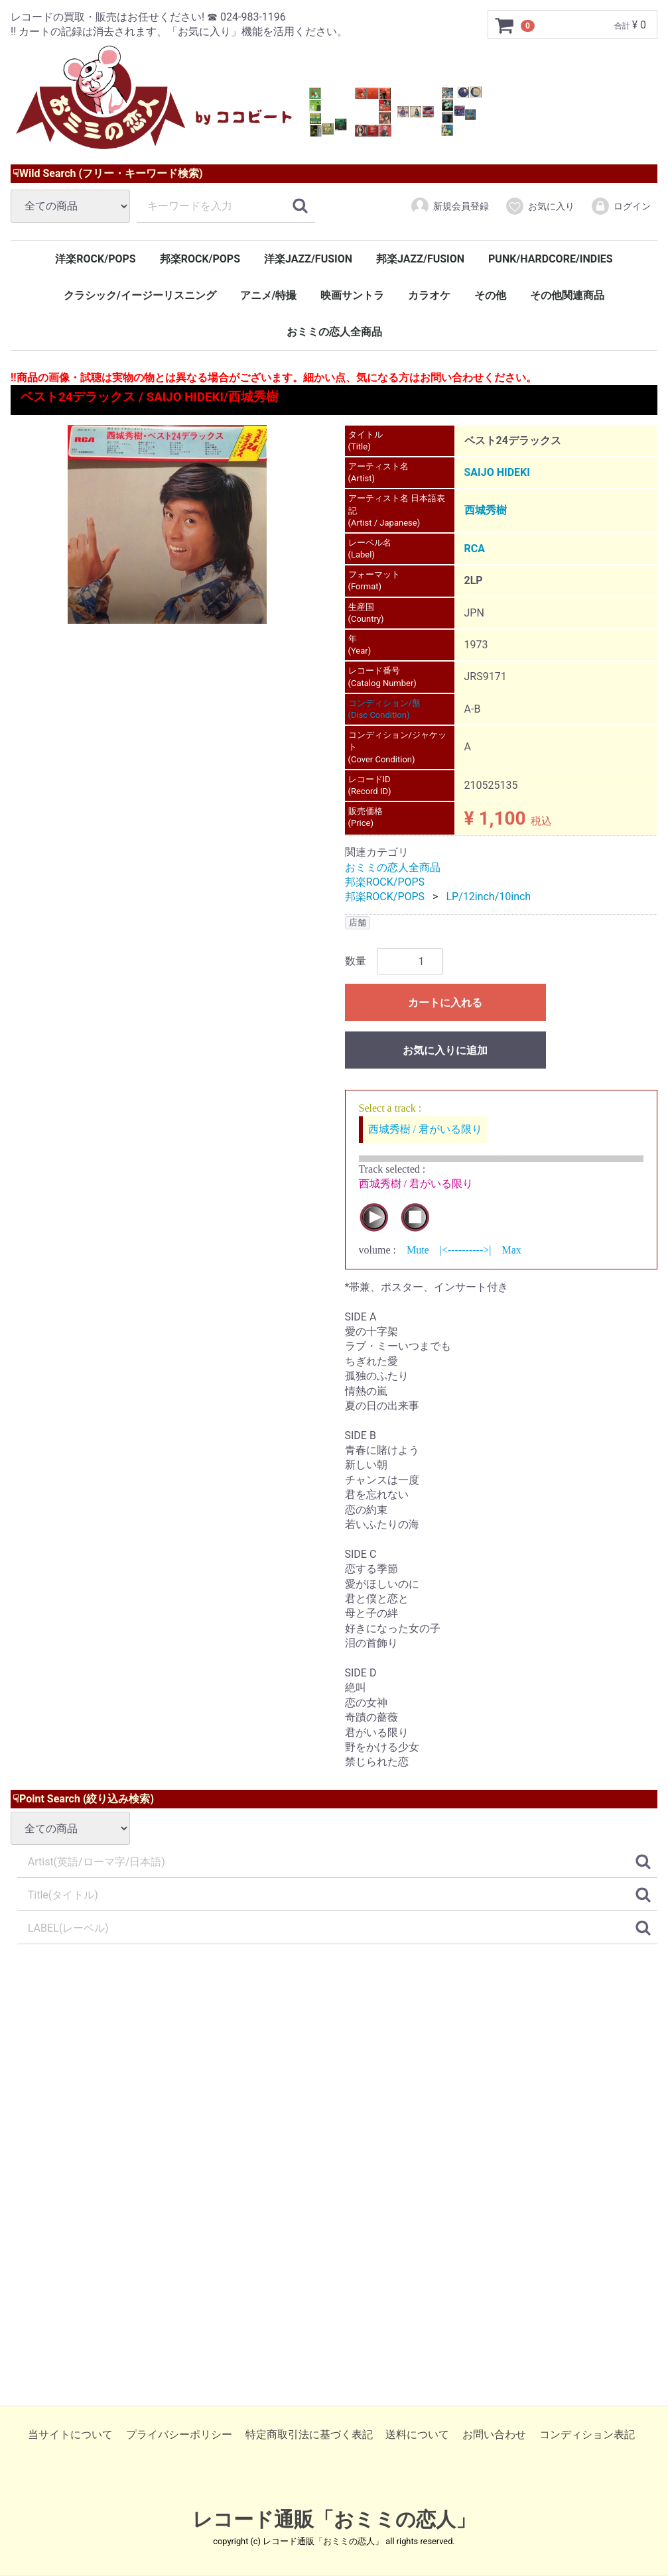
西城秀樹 (485, 510)
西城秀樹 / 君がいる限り (425, 1129)
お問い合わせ (494, 2435)
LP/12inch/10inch (488, 897)
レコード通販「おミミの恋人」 (334, 2520)
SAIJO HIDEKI (497, 472)
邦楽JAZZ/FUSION (420, 259)
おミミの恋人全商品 (334, 331)
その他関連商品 (567, 295)
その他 (490, 295)
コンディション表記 (587, 2435)
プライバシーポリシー (179, 2435)
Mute (418, 1250)
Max (511, 1250)
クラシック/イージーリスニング (140, 295)
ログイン (620, 206)
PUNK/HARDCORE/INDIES (550, 259)
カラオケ (429, 295)
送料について (417, 2435)
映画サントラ (352, 295)
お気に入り (539, 206)
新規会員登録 (449, 206)
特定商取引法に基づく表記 (309, 2435)
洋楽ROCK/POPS (95, 259)
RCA (474, 548)
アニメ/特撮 (268, 295)
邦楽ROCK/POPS (200, 259)
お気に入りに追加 (445, 1051)
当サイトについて (70, 2435)
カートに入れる (445, 1003)
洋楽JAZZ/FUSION (308, 259)
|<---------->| (466, 1250)
